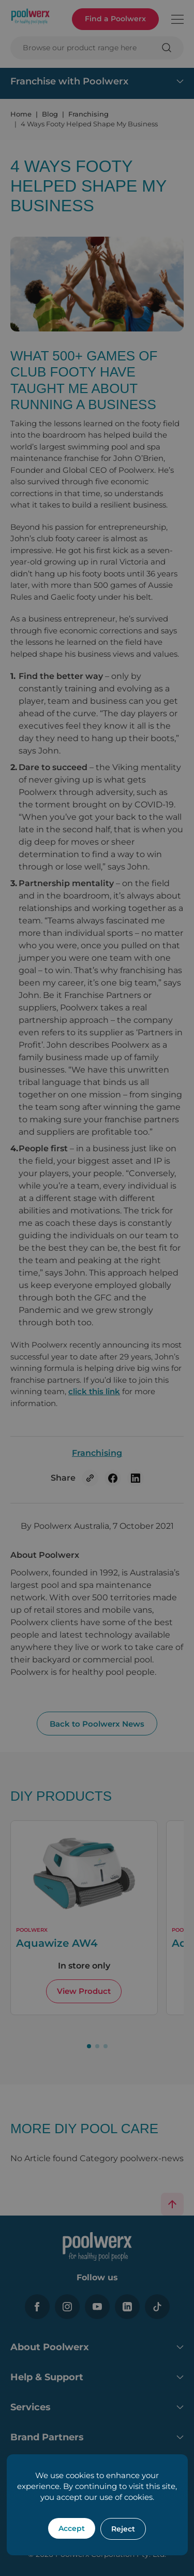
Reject (123, 2529)
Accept (71, 2528)
